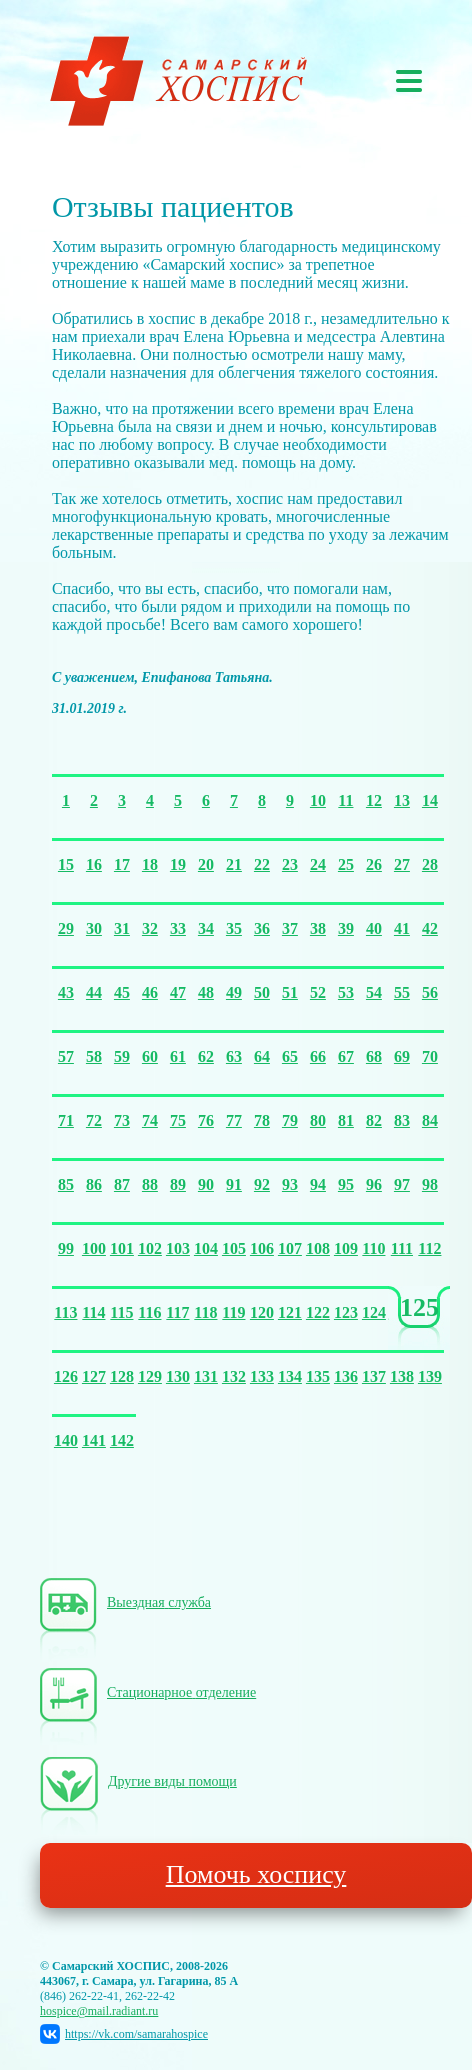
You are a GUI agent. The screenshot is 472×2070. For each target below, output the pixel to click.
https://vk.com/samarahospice (124, 2034)
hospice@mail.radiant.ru (99, 2011)
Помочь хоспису (256, 1874)
